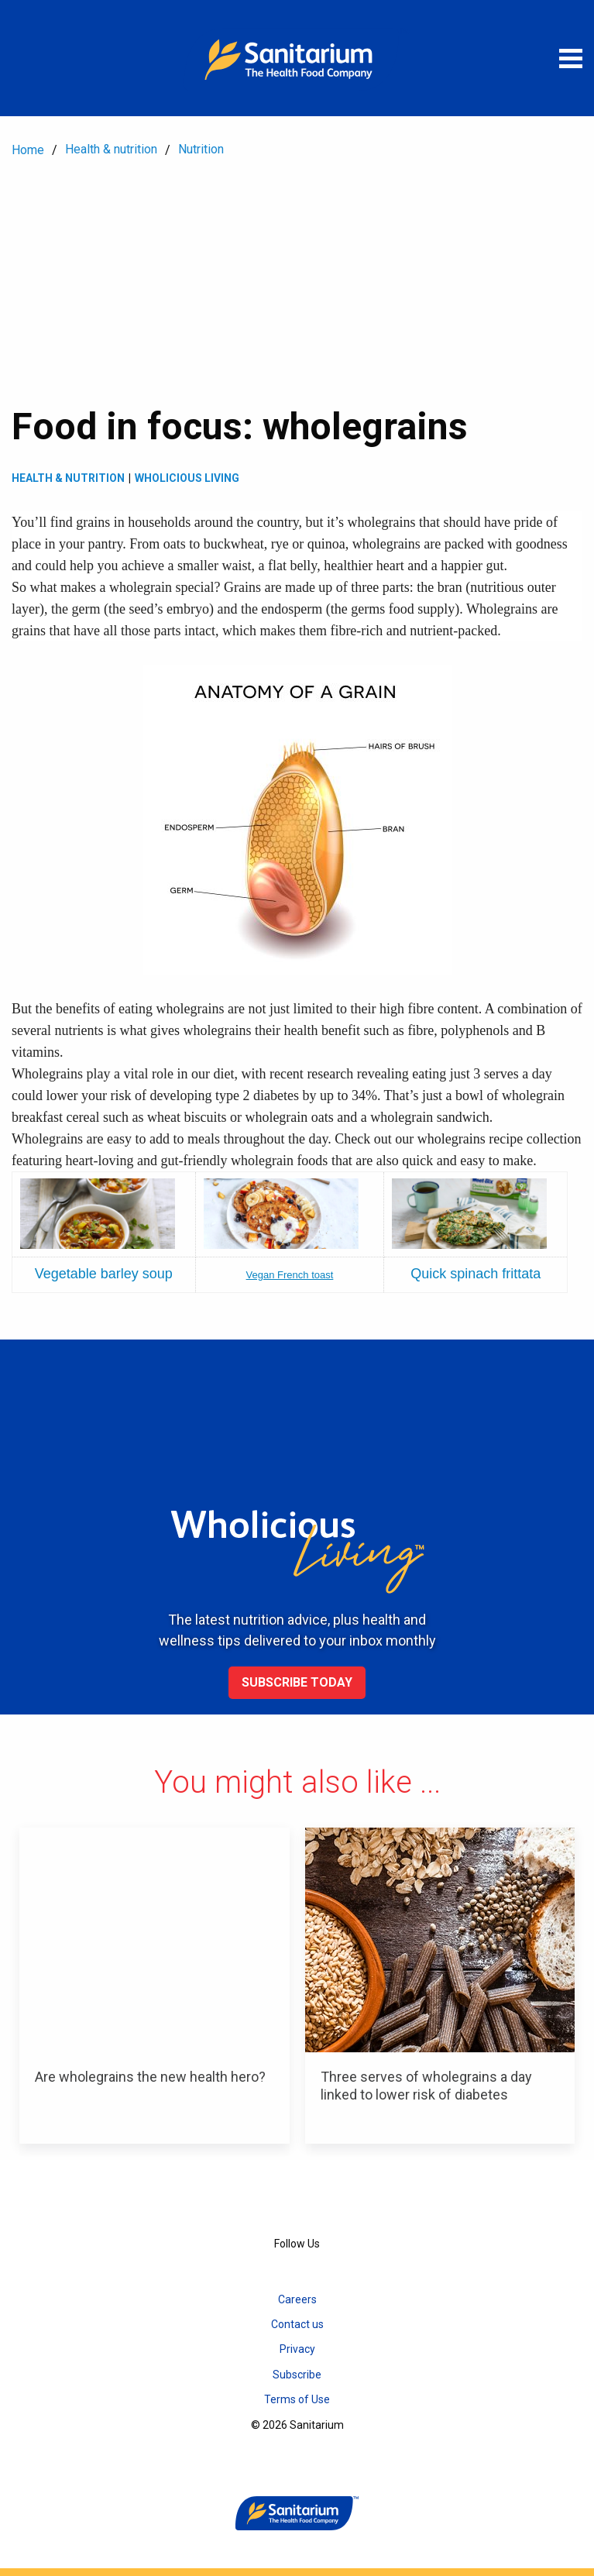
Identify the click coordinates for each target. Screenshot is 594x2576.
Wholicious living (187, 478)
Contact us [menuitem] (297, 2324)
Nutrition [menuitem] (201, 149)
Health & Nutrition (68, 478)
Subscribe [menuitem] (297, 2374)
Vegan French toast (290, 1275)
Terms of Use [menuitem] (297, 2399)
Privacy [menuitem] (297, 2349)
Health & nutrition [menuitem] (111, 149)
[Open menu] (570, 58)
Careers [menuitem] (297, 2299)
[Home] (297, 58)
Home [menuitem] (28, 150)
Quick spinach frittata (475, 1273)
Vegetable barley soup (104, 1273)
